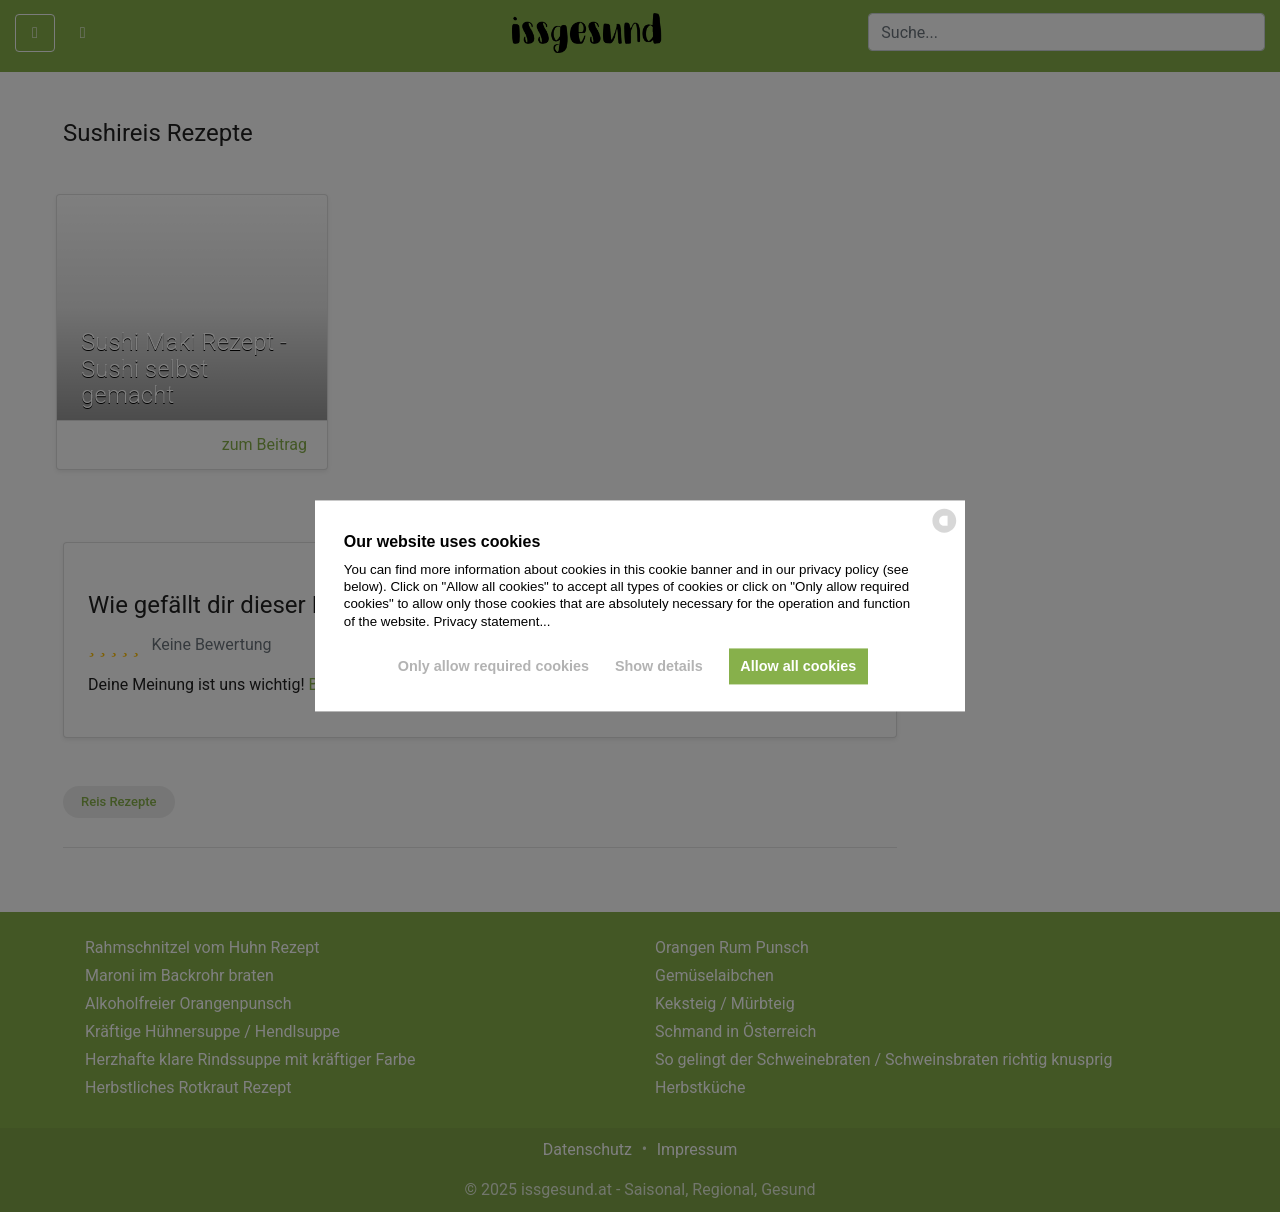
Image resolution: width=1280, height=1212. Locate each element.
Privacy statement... (491, 621)
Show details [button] (659, 666)
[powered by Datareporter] (944, 531)
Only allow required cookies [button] (493, 666)
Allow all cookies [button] (798, 666)
